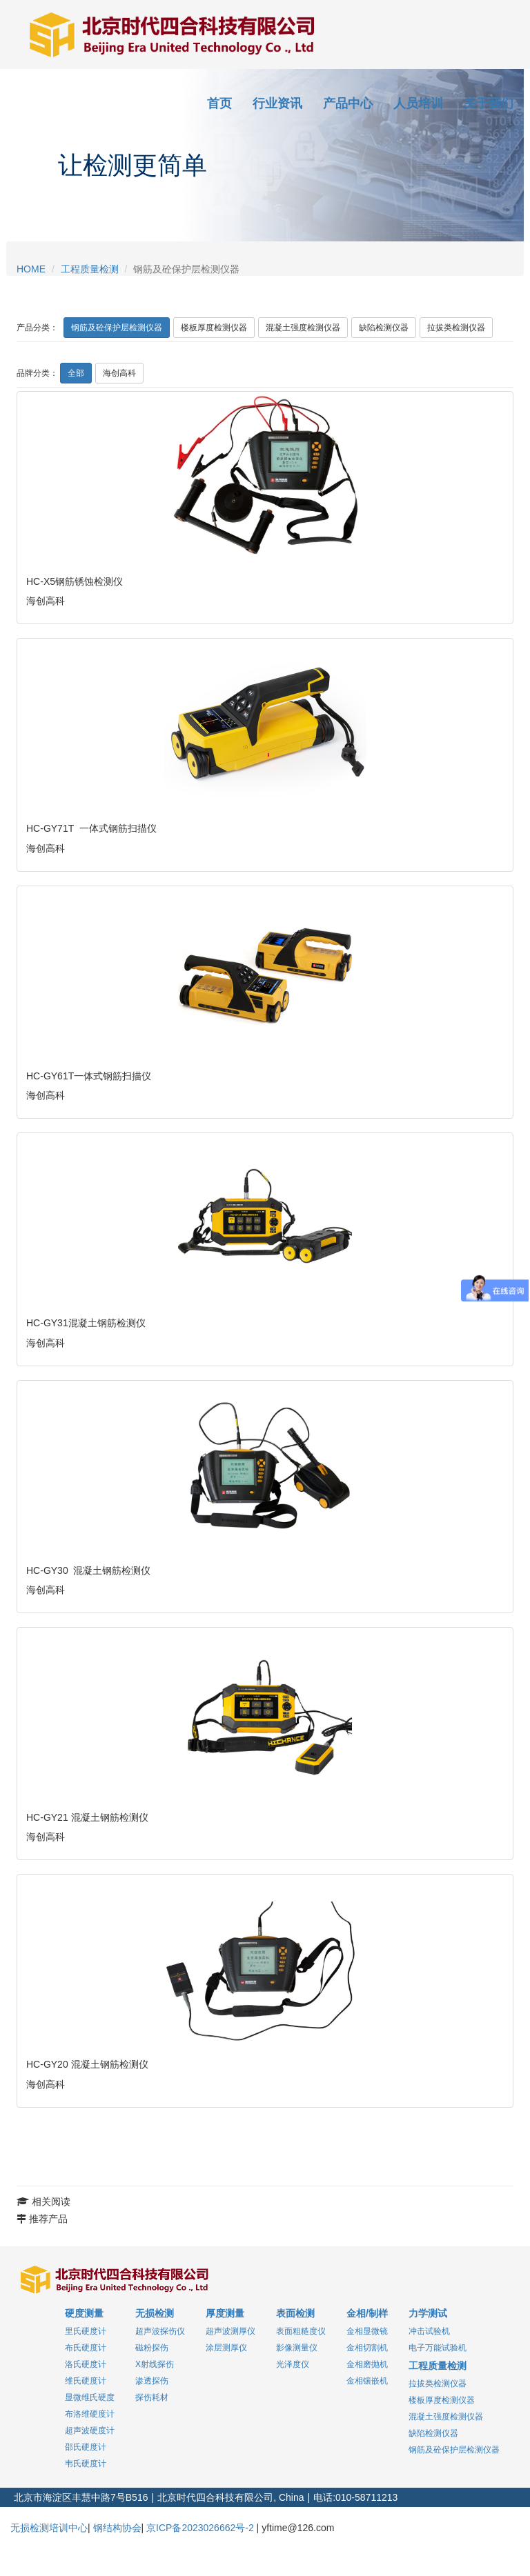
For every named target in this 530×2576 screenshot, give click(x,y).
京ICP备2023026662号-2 (200, 2527)
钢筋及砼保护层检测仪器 (116, 327)
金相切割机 (367, 2348)
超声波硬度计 (90, 2430)
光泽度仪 (292, 2364)
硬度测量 (84, 2313)
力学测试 (428, 2313)
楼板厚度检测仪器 (214, 327)
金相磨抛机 (367, 2364)
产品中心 (348, 103)
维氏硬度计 (85, 2381)
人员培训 (418, 103)
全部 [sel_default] (76, 373)
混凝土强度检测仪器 (303, 327)
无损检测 (154, 2313)
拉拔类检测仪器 (456, 327)
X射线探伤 (154, 2364)
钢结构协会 (117, 2527)
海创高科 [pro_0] (119, 373)
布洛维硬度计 (90, 2414)
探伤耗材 (151, 2397)
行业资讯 (277, 103)
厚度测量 (225, 2313)
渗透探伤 (151, 2381)
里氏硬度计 (85, 2331)
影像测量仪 (296, 2348)
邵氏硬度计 (85, 2447)
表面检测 (295, 2313)
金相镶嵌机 (367, 2381)
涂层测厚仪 (226, 2348)
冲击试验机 (429, 2331)
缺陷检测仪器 (384, 327)
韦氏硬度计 (85, 2463)
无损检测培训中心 (49, 2527)
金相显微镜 (367, 2331)
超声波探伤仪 (160, 2331)
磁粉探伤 (151, 2348)
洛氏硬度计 (85, 2364)
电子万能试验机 (438, 2348)
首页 (219, 103)
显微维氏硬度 (90, 2397)
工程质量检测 (90, 268)
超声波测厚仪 (230, 2331)
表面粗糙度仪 (301, 2331)
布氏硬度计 (85, 2348)
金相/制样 (367, 2313)
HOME (31, 268)
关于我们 (488, 103)
